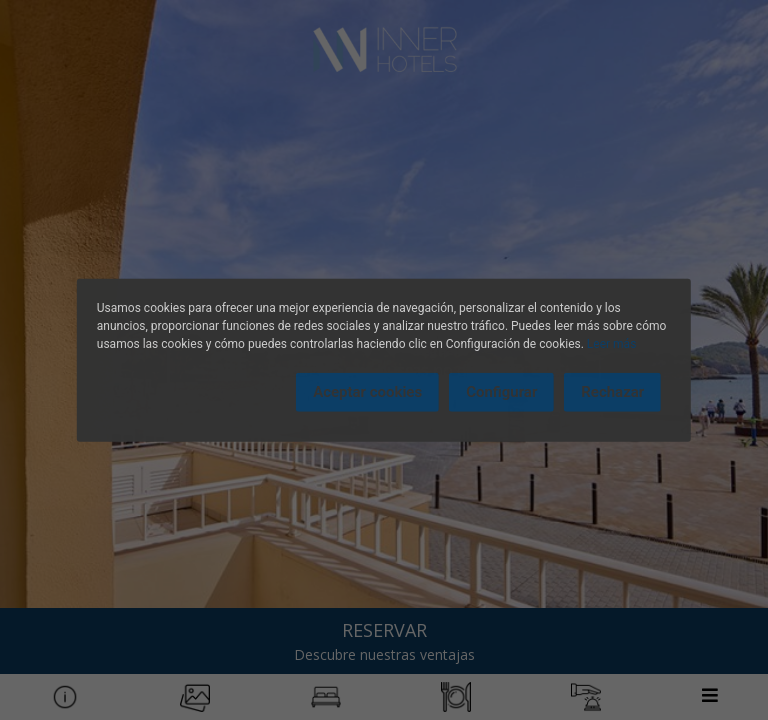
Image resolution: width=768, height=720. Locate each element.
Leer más (611, 344)
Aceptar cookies (367, 392)
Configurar (501, 392)
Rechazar (612, 392)
